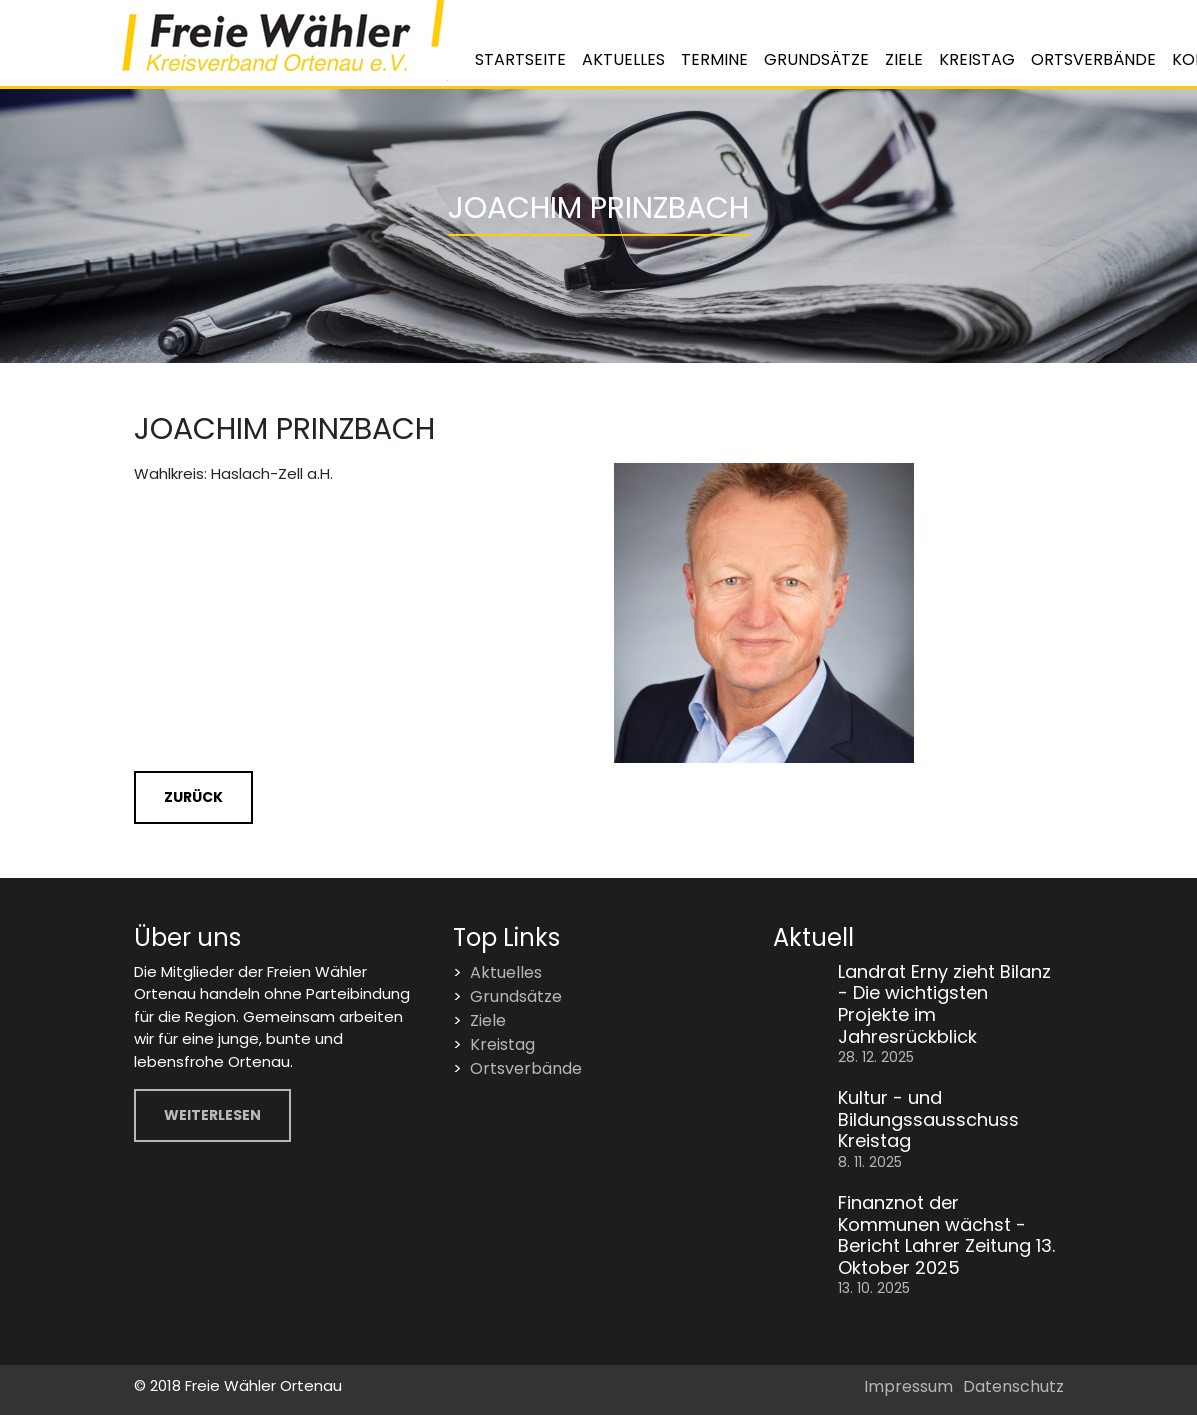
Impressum (908, 1386)
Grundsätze (816, 59)
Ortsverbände (1093, 59)
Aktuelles (623, 59)
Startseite (520, 59)
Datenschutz (1013, 1386)
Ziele (904, 59)
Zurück (193, 797)
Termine (714, 59)
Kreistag (977, 59)
